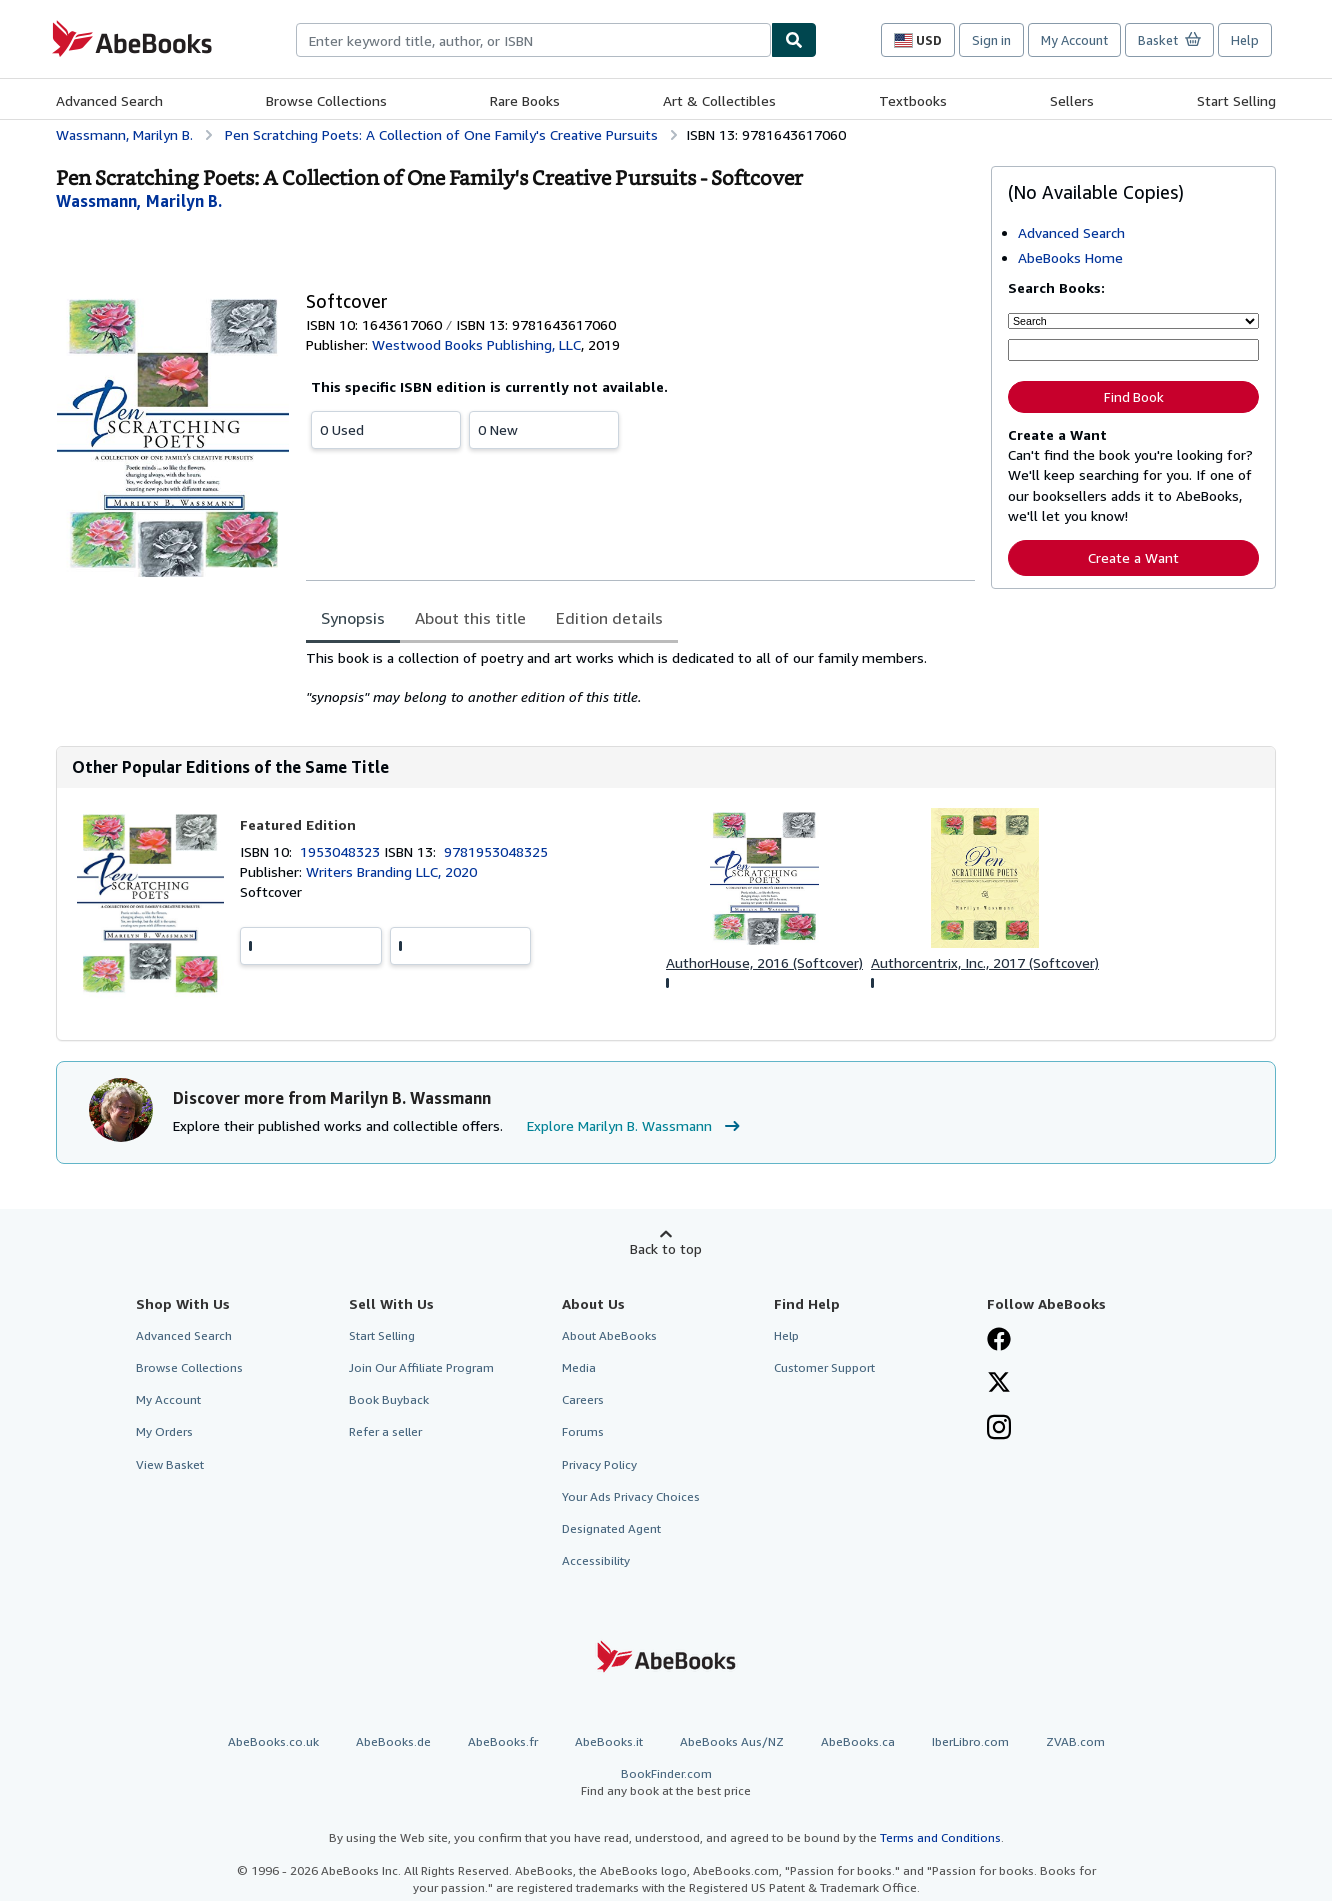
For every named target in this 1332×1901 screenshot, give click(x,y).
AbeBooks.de (393, 1741)
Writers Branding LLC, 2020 (391, 871)
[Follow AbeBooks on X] (999, 1384)
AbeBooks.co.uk (273, 1741)
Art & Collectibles (719, 100)
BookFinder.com (666, 1782)
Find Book (1134, 397)
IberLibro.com (970, 1741)
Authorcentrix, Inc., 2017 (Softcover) (985, 962)
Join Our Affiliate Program (421, 1367)
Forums (583, 1431)
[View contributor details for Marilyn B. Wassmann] (139, 201)
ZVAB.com (1075, 1741)
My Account (1074, 40)
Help (1245, 40)
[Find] (794, 40)
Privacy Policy (599, 1464)
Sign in (991, 40)
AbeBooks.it (609, 1741)
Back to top (666, 1248)
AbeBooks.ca (858, 1741)
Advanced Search (109, 100)
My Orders (164, 1431)
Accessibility (596, 1560)
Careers (583, 1399)
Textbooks (913, 100)
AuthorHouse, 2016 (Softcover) (764, 962)
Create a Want (1133, 557)
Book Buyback (389, 1399)
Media (579, 1367)
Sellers (1072, 100)
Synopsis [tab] (353, 618)
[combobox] (533, 40)
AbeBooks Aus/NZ (732, 1741)
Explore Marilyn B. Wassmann (636, 1126)
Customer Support (824, 1367)
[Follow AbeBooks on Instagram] (999, 1429)
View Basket (170, 1464)
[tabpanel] (640, 678)
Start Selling (1236, 100)
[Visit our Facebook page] (999, 1341)
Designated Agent (611, 1528)
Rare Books (525, 100)
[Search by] (1133, 321)
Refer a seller (385, 1431)
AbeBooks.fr (503, 1741)
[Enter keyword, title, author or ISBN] (1133, 350)
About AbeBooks (609, 1335)
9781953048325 (496, 851)
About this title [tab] (470, 618)
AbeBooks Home (1070, 257)
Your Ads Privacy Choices (631, 1496)
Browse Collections (326, 100)
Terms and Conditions (940, 1837)
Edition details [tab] (609, 618)
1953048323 (342, 851)
